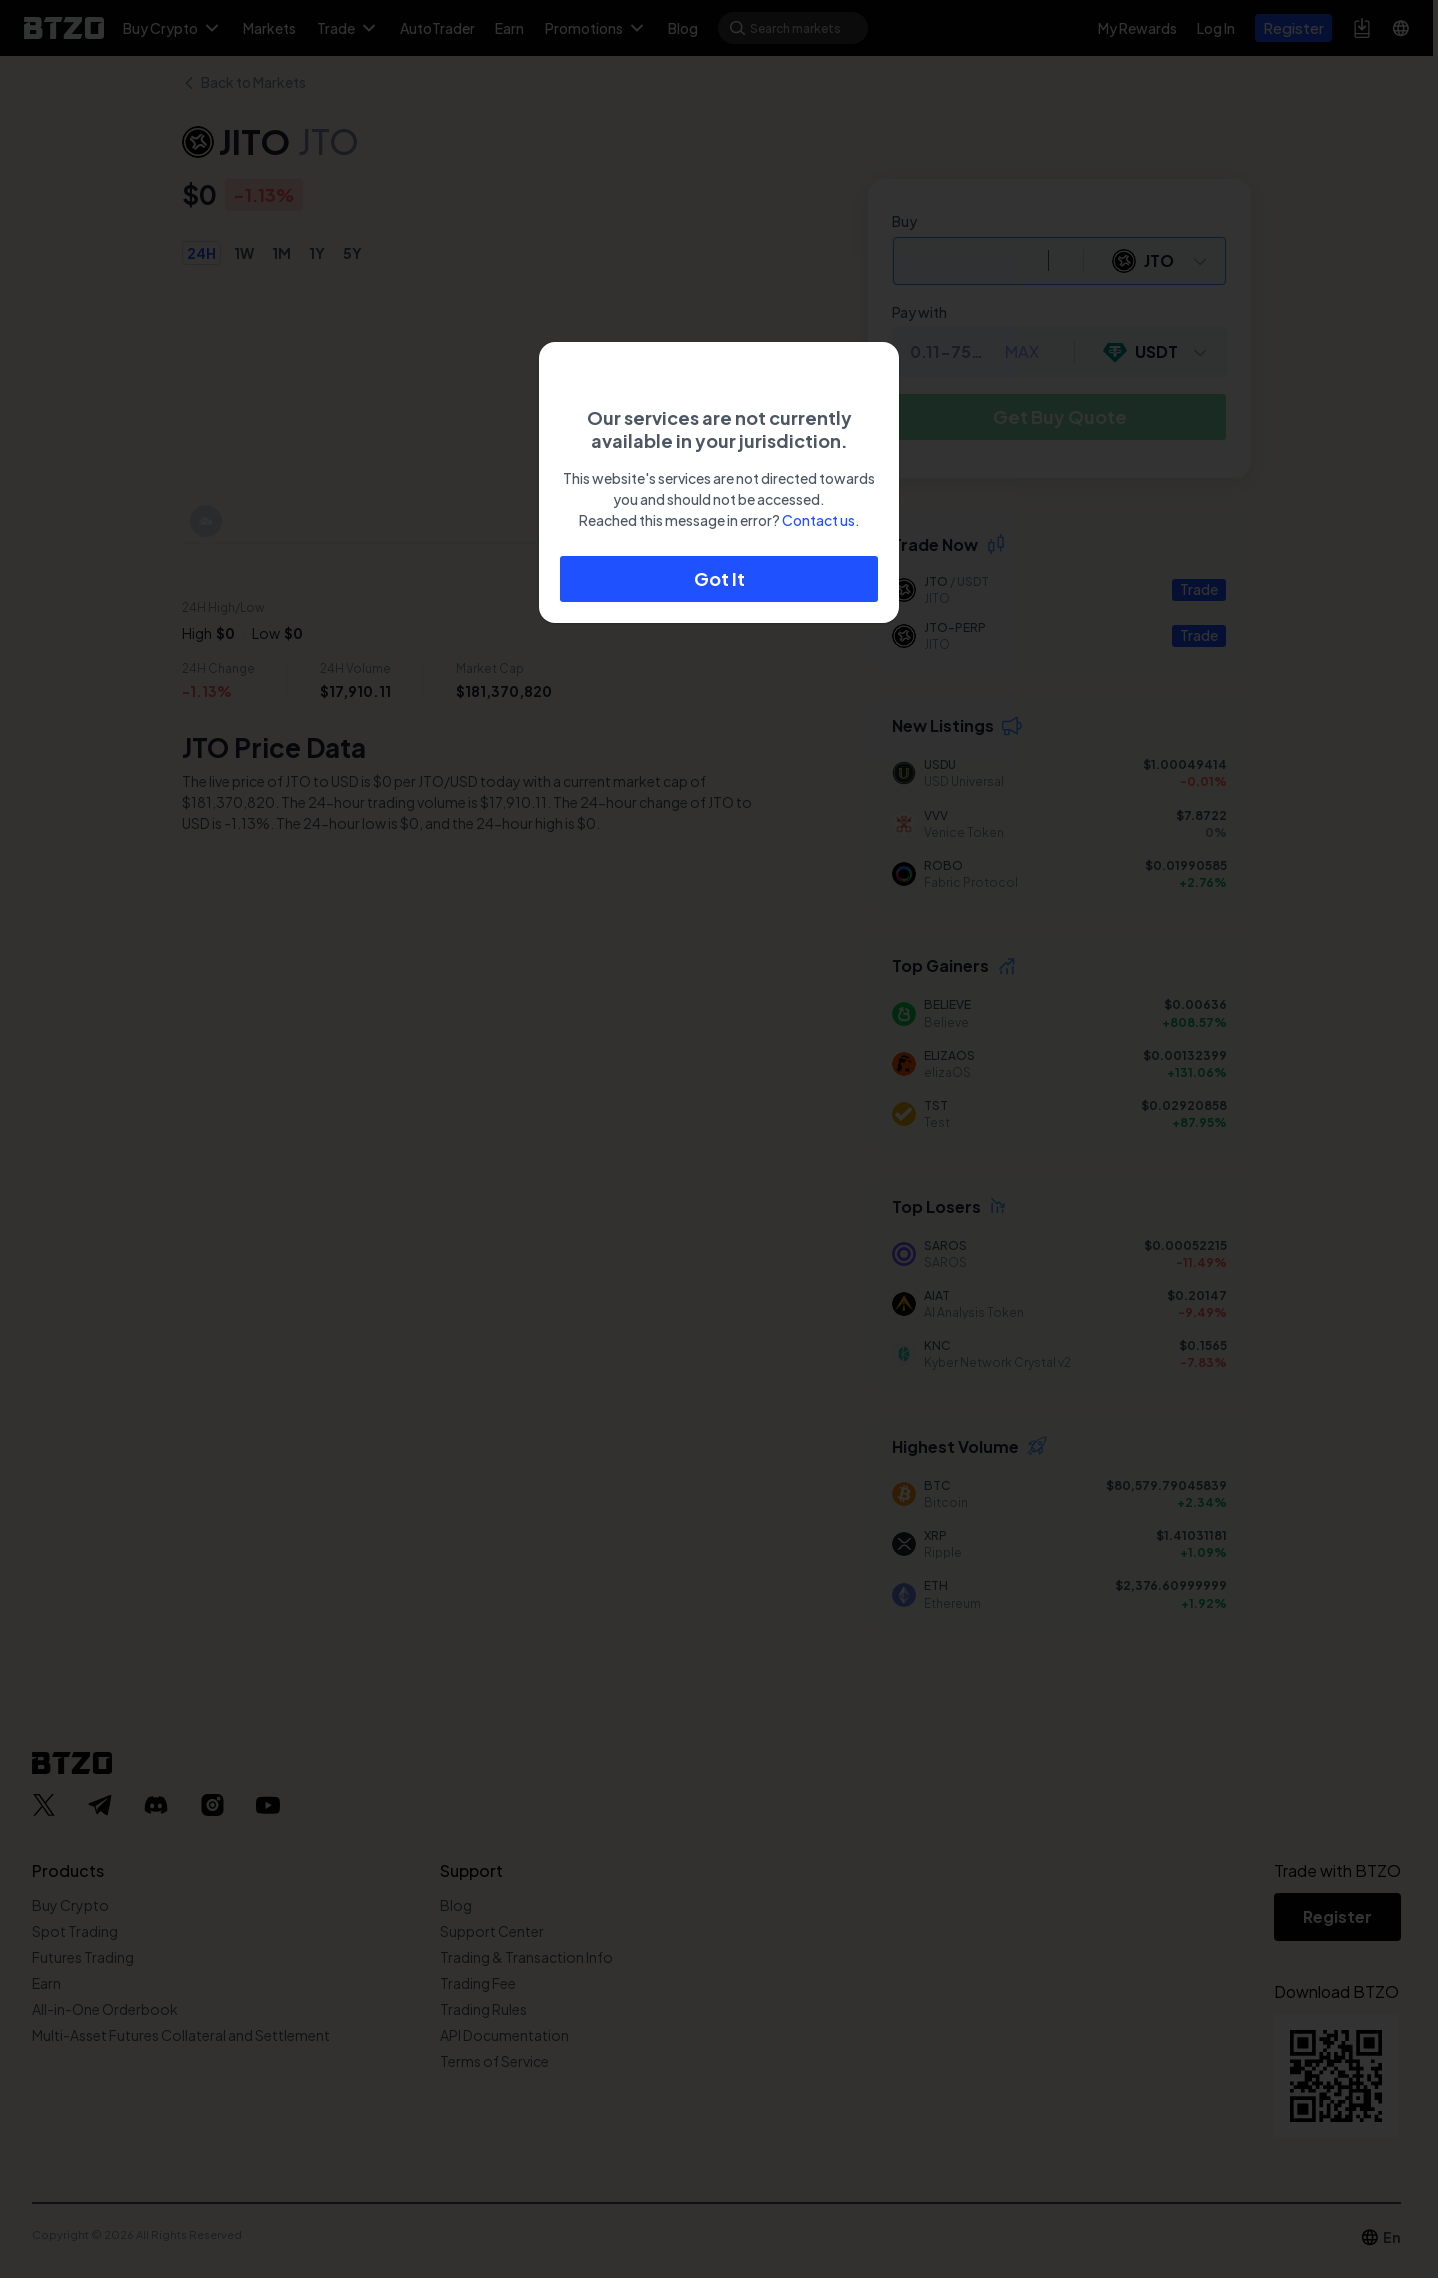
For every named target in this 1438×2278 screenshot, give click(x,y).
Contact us (818, 520)
